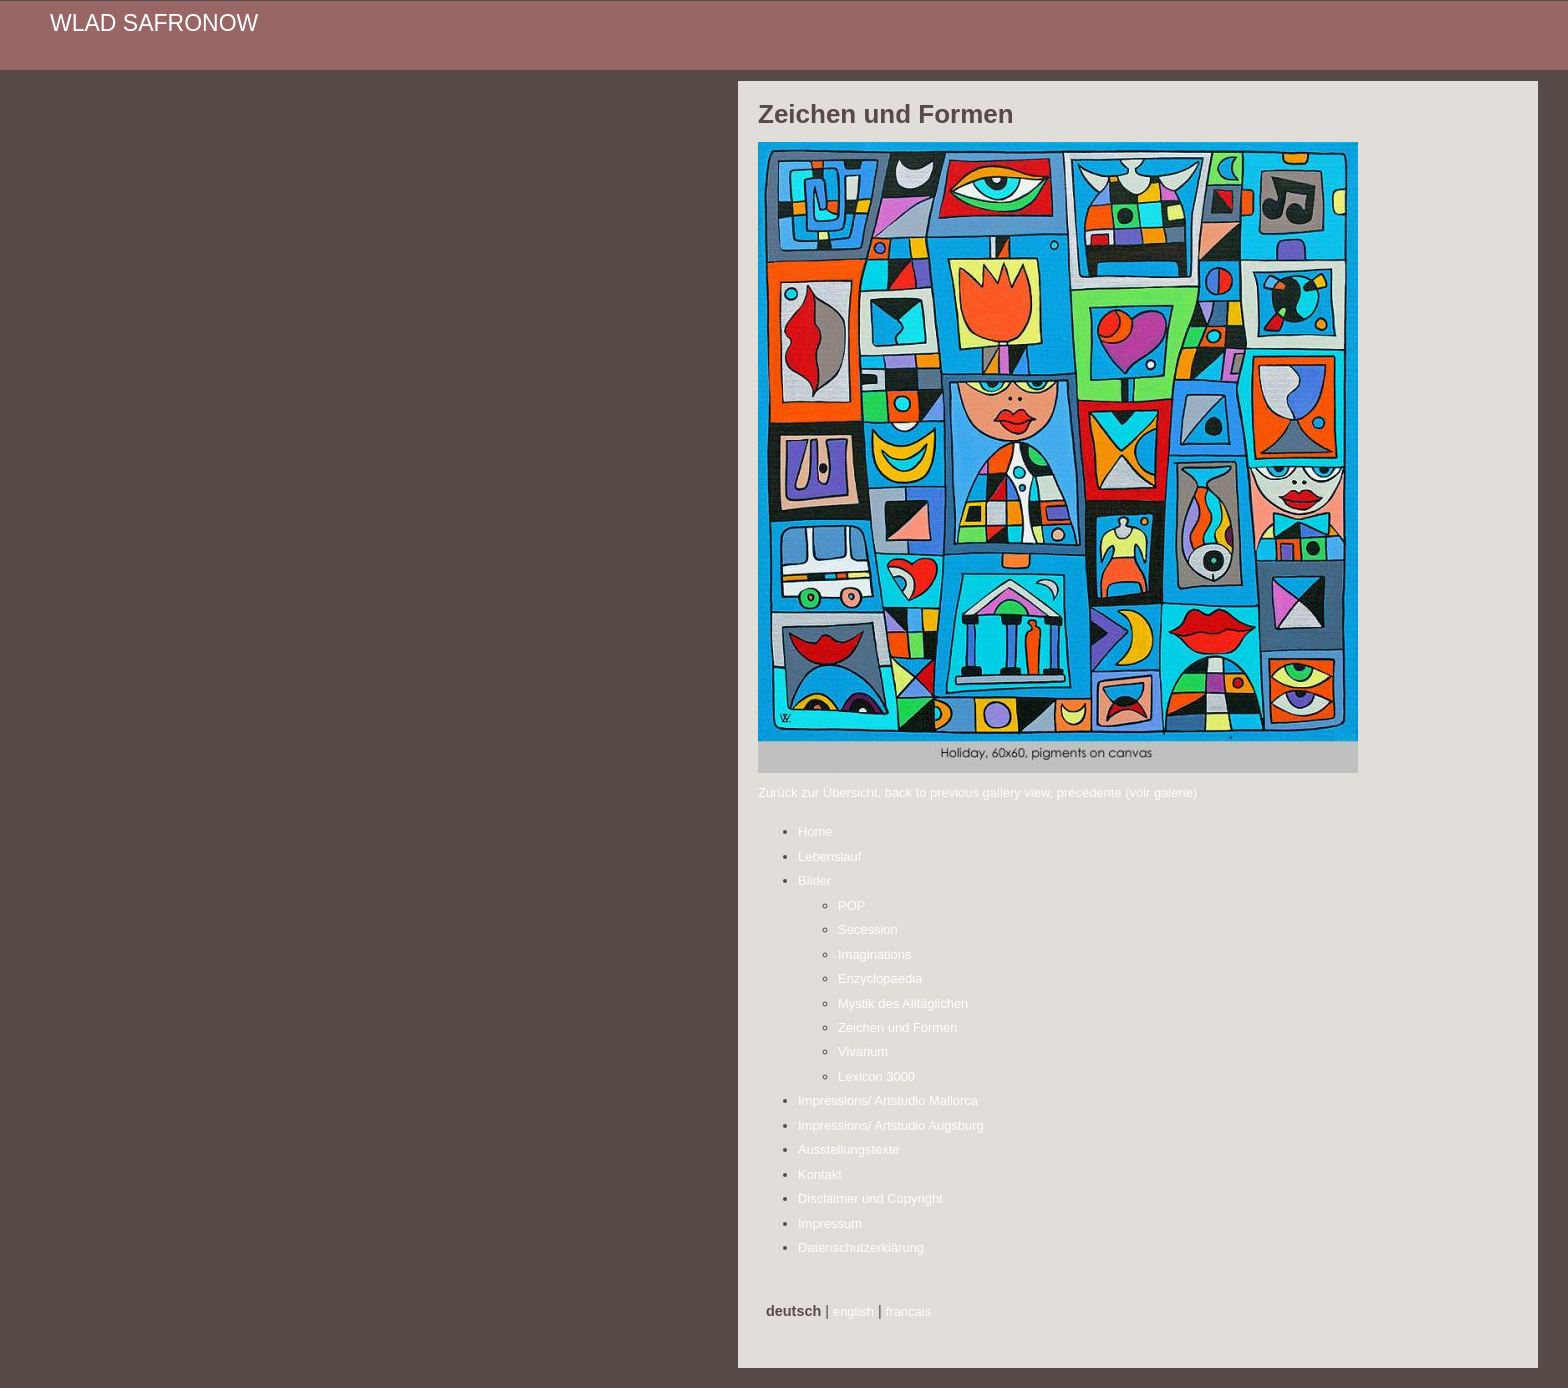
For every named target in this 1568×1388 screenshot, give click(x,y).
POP (851, 905)
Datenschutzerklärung (861, 1247)
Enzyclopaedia (880, 978)
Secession (868, 929)
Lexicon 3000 (876, 1076)
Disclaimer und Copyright (870, 1198)
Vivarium (863, 1051)
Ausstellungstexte (849, 1149)
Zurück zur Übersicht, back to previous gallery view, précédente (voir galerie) (977, 792)
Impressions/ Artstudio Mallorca (888, 1100)
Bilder (814, 880)
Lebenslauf (829, 856)
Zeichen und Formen (898, 1027)
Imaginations (874, 954)
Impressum (830, 1223)
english (853, 1311)
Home (815, 831)
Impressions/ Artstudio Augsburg (891, 1125)
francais (908, 1311)
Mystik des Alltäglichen (903, 1003)
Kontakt (820, 1174)
